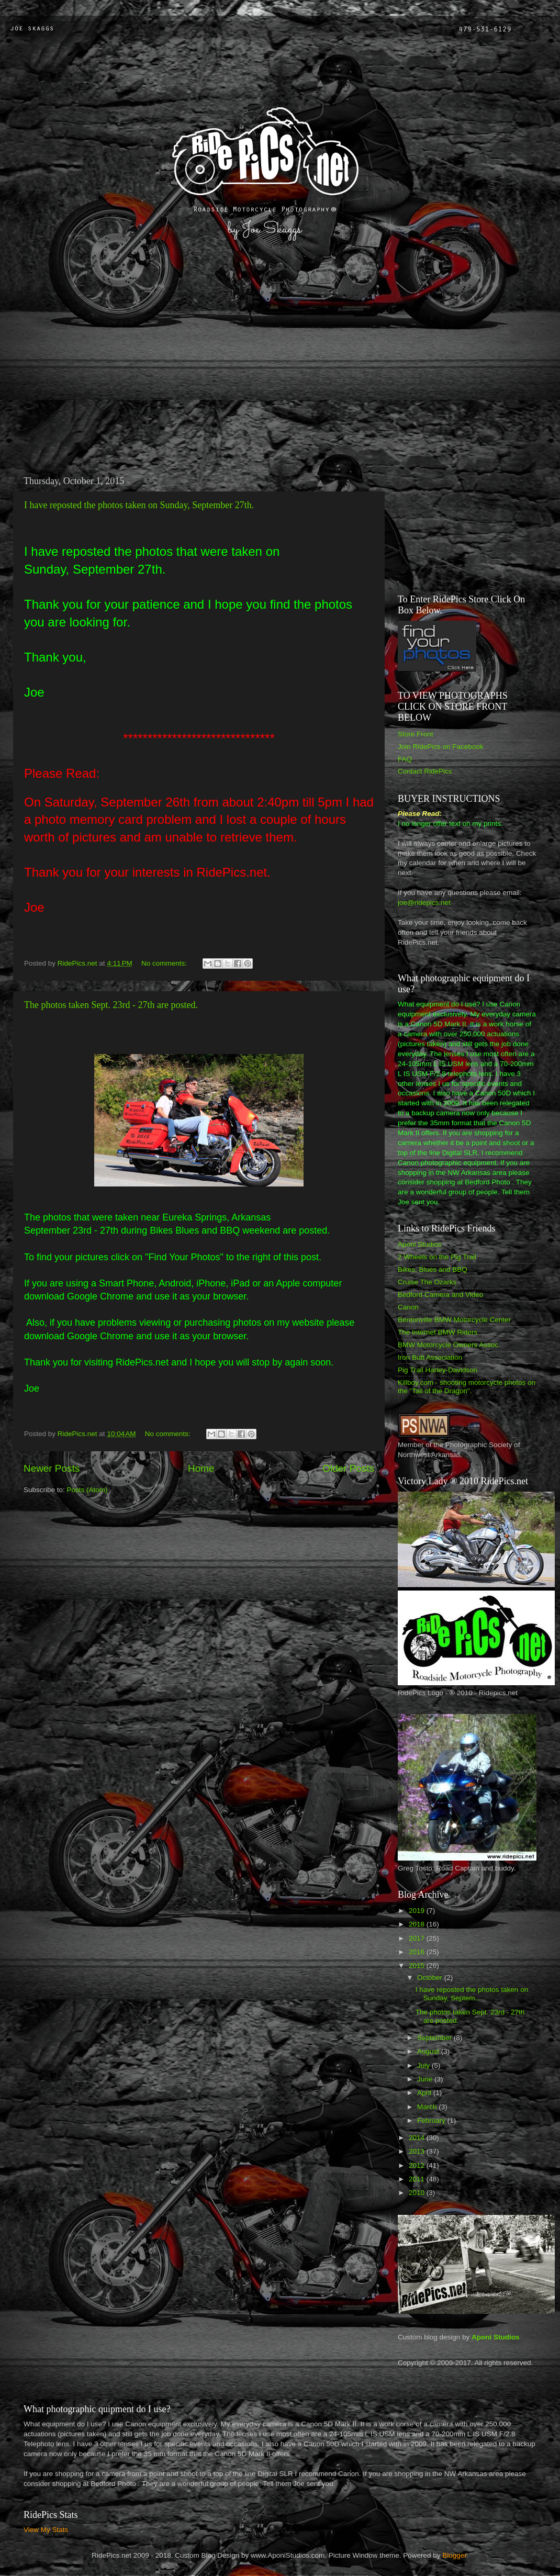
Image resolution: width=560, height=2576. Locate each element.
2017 (418, 1938)
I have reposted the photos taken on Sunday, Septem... (472, 1994)
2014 (418, 2138)
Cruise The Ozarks (427, 1282)
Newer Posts (52, 1468)
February (432, 2120)
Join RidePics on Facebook (441, 747)
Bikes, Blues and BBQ (432, 1269)
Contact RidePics (425, 771)
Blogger (454, 2555)
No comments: (165, 963)
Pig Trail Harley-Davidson (437, 1370)
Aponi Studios (419, 1244)
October (430, 1977)
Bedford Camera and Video (440, 1294)
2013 (418, 2151)
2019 (418, 1910)
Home (201, 1468)
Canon (408, 1307)
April (425, 2093)
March (428, 2107)
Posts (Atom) (87, 1490)
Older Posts (348, 1468)
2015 (418, 1965)
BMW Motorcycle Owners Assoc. (449, 1345)
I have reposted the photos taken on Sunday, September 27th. (139, 505)
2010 (418, 2193)
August (429, 2051)
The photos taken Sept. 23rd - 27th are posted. (111, 1005)
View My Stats (46, 2530)
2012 (418, 2165)
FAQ (405, 759)
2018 (418, 1924)
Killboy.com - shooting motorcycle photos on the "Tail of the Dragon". (466, 1387)
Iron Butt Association (430, 1357)
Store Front (415, 734)
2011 (418, 2179)
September (435, 2038)
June (425, 2079)
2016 (418, 1952)
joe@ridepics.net (424, 902)
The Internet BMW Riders (437, 1332)
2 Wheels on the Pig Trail (437, 1257)
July (424, 2065)
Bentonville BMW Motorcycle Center (454, 1320)
